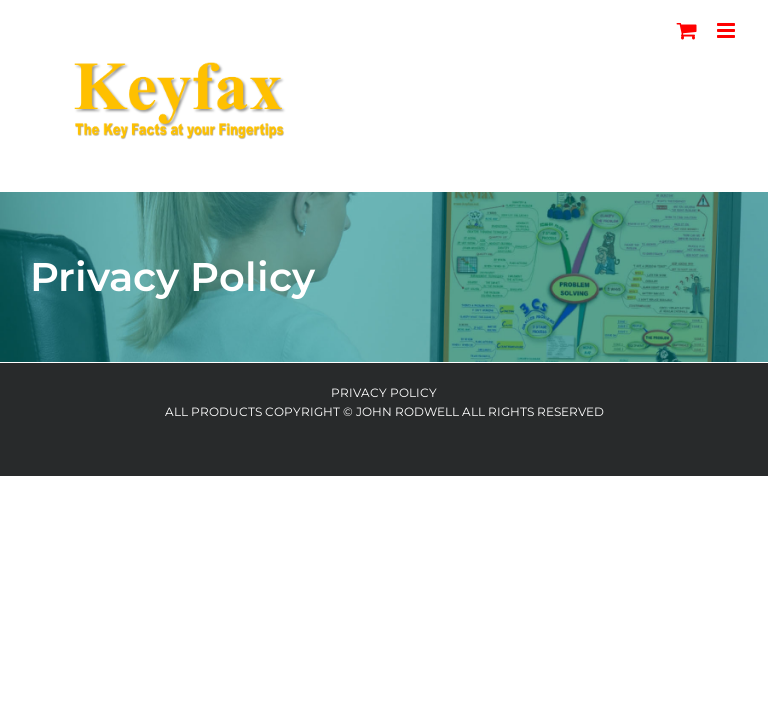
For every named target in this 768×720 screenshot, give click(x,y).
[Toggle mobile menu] (727, 30)
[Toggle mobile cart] (687, 30)
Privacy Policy (384, 392)
